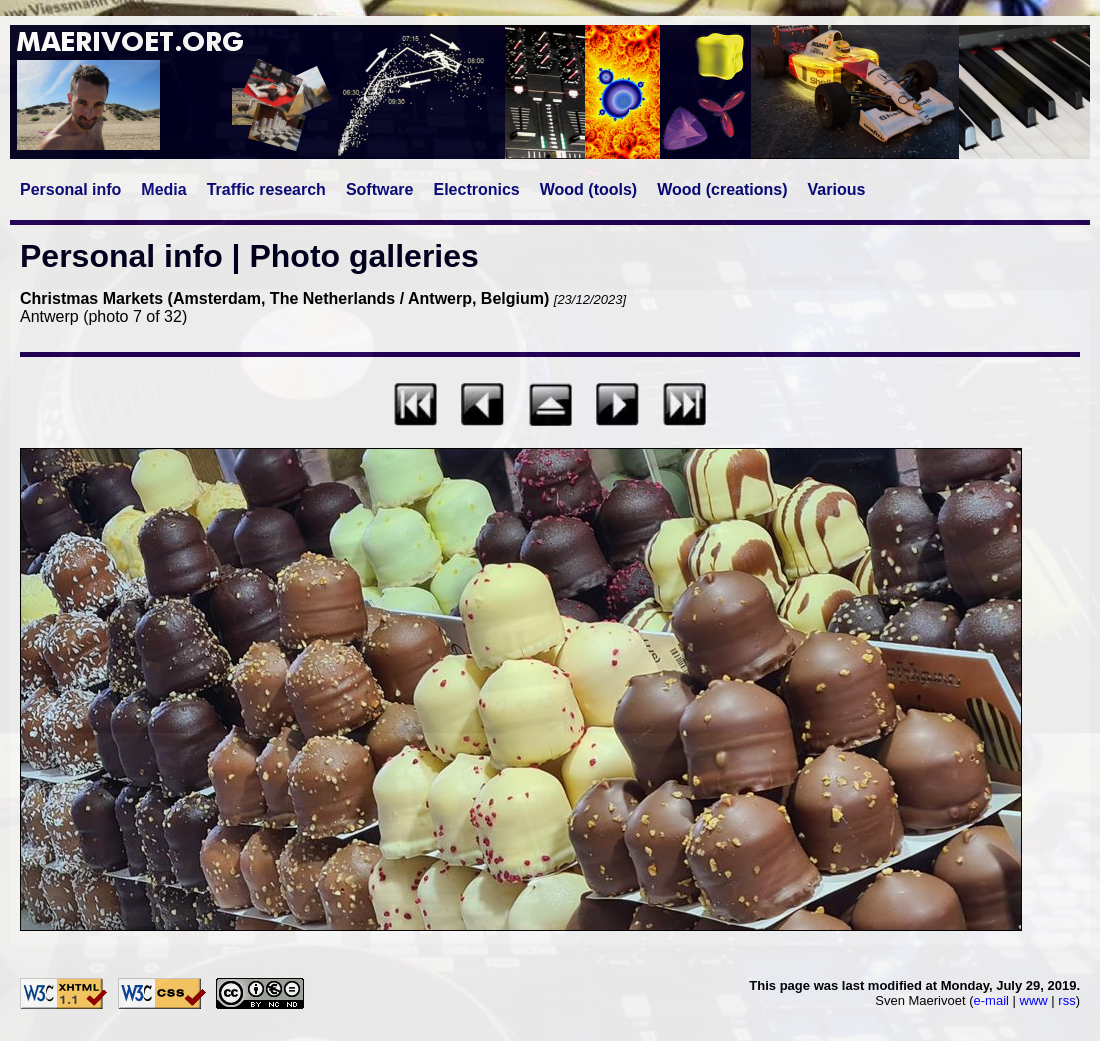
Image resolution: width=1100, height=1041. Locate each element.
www (1034, 1000)
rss (1066, 1000)
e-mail (991, 1000)
